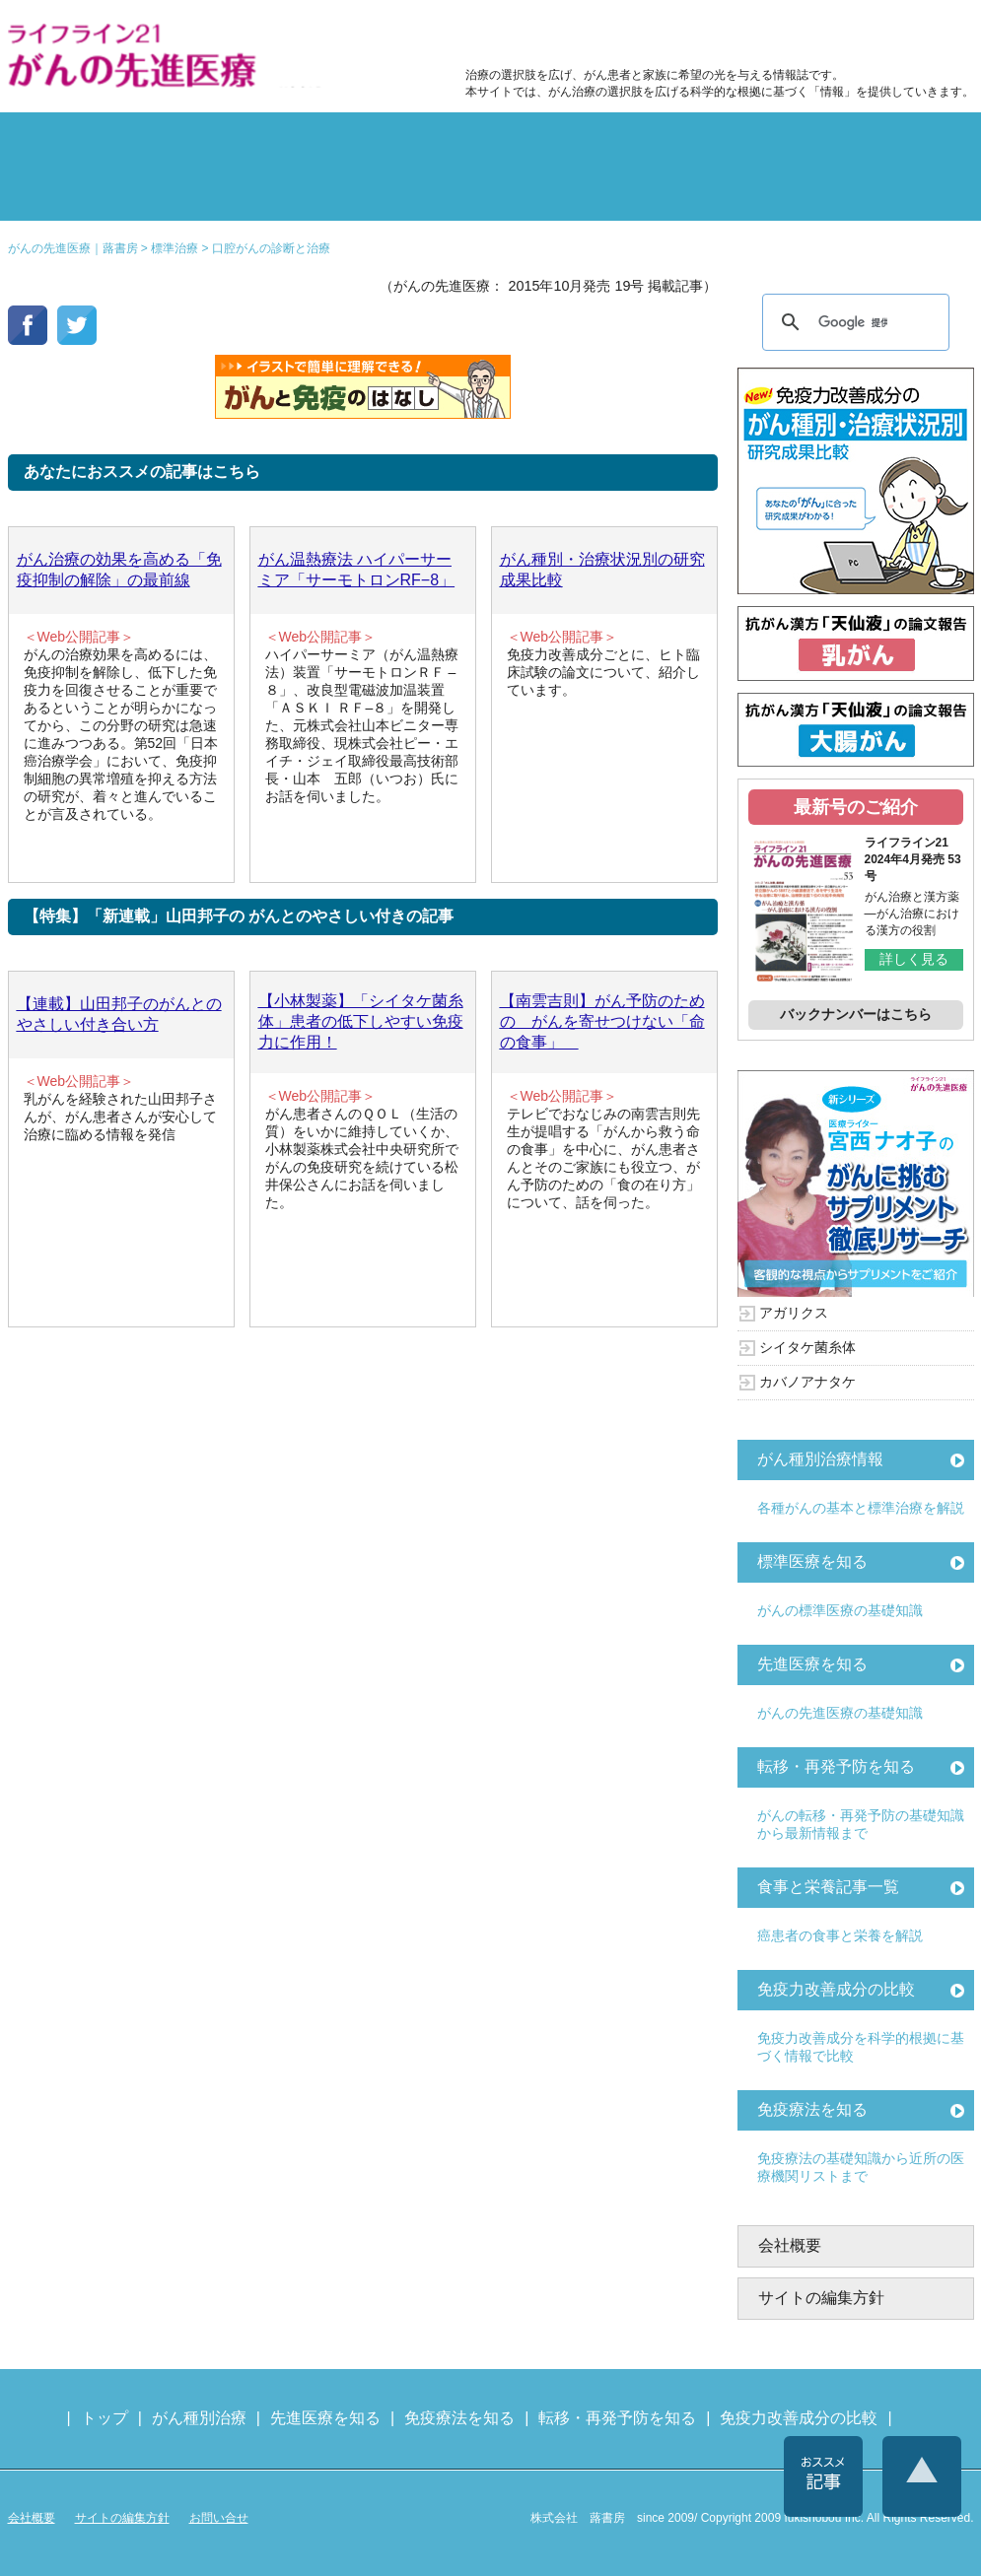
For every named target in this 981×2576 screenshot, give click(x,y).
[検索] (852, 322)
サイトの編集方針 (821, 2297)
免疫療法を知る (812, 2109)
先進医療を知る (812, 1664)
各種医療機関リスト (895, 191)
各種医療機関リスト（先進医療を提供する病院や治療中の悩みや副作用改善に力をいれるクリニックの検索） (878, 35)
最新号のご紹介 (856, 807)
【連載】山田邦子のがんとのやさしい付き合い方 (119, 1014)
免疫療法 (410, 191)
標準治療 (248, 142)
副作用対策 (410, 142)
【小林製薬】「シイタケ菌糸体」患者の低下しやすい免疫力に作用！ (360, 1021)
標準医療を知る (812, 1561)
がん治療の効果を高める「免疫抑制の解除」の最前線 (119, 569)
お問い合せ (218, 2518)
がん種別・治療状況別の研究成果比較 (602, 569)
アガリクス (793, 1313)
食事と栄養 (711, 35)
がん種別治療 (199, 2417)
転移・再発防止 (733, 142)
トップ (104, 2417)
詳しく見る (913, 959)
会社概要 (789, 2245)
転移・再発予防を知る (836, 1766)
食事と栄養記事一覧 (828, 1886)
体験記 (895, 142)
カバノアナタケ (807, 1382)
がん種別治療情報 (820, 1459)
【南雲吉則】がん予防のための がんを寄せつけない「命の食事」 (602, 1021)
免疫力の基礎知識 (572, 191)
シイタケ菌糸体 (807, 1347)
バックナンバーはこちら (856, 1014)
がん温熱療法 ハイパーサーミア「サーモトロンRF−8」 (356, 569)
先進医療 (248, 191)
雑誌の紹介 (87, 191)
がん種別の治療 (87, 142)
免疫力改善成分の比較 (550, 35)
